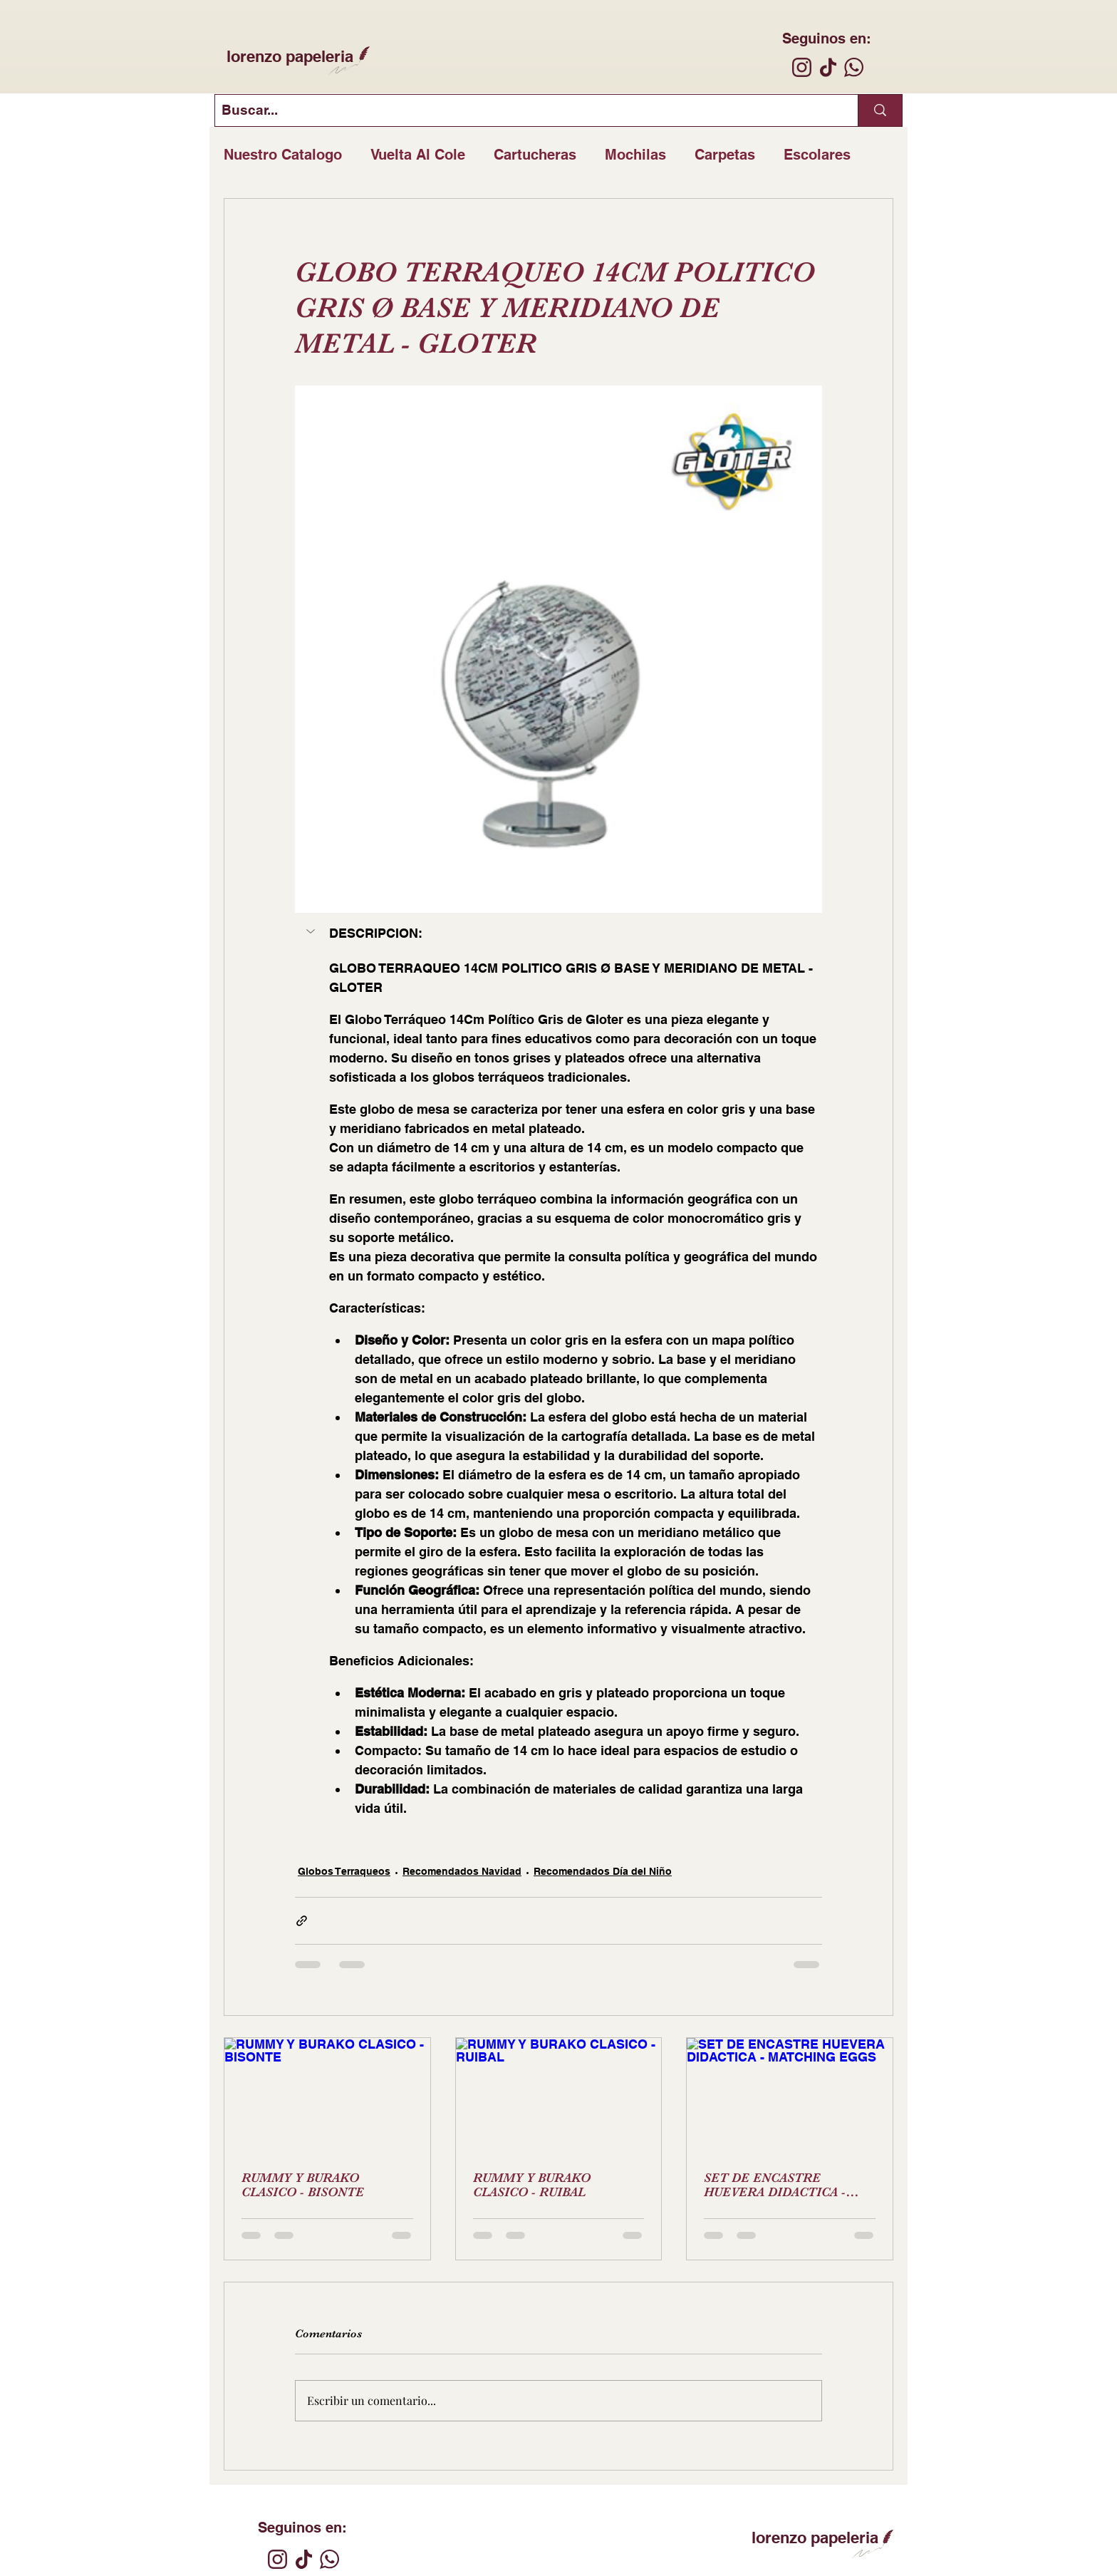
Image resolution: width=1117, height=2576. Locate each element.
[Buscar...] (525, 110)
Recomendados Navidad (461, 1871)
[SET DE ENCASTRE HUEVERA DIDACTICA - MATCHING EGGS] (790, 2095)
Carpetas (725, 154)
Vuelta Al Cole (417, 154)
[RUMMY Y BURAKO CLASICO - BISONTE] (327, 2095)
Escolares (817, 154)
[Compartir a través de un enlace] (301, 1921)
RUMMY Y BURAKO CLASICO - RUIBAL (532, 2185)
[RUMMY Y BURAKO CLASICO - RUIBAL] (559, 2095)
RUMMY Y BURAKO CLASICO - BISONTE (302, 2185)
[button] (312, 931)
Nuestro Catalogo (283, 154)
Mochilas (635, 154)
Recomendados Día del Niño (603, 1871)
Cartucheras (535, 154)
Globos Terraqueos (344, 1871)
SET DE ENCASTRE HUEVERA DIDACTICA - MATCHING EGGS (775, 2185)
